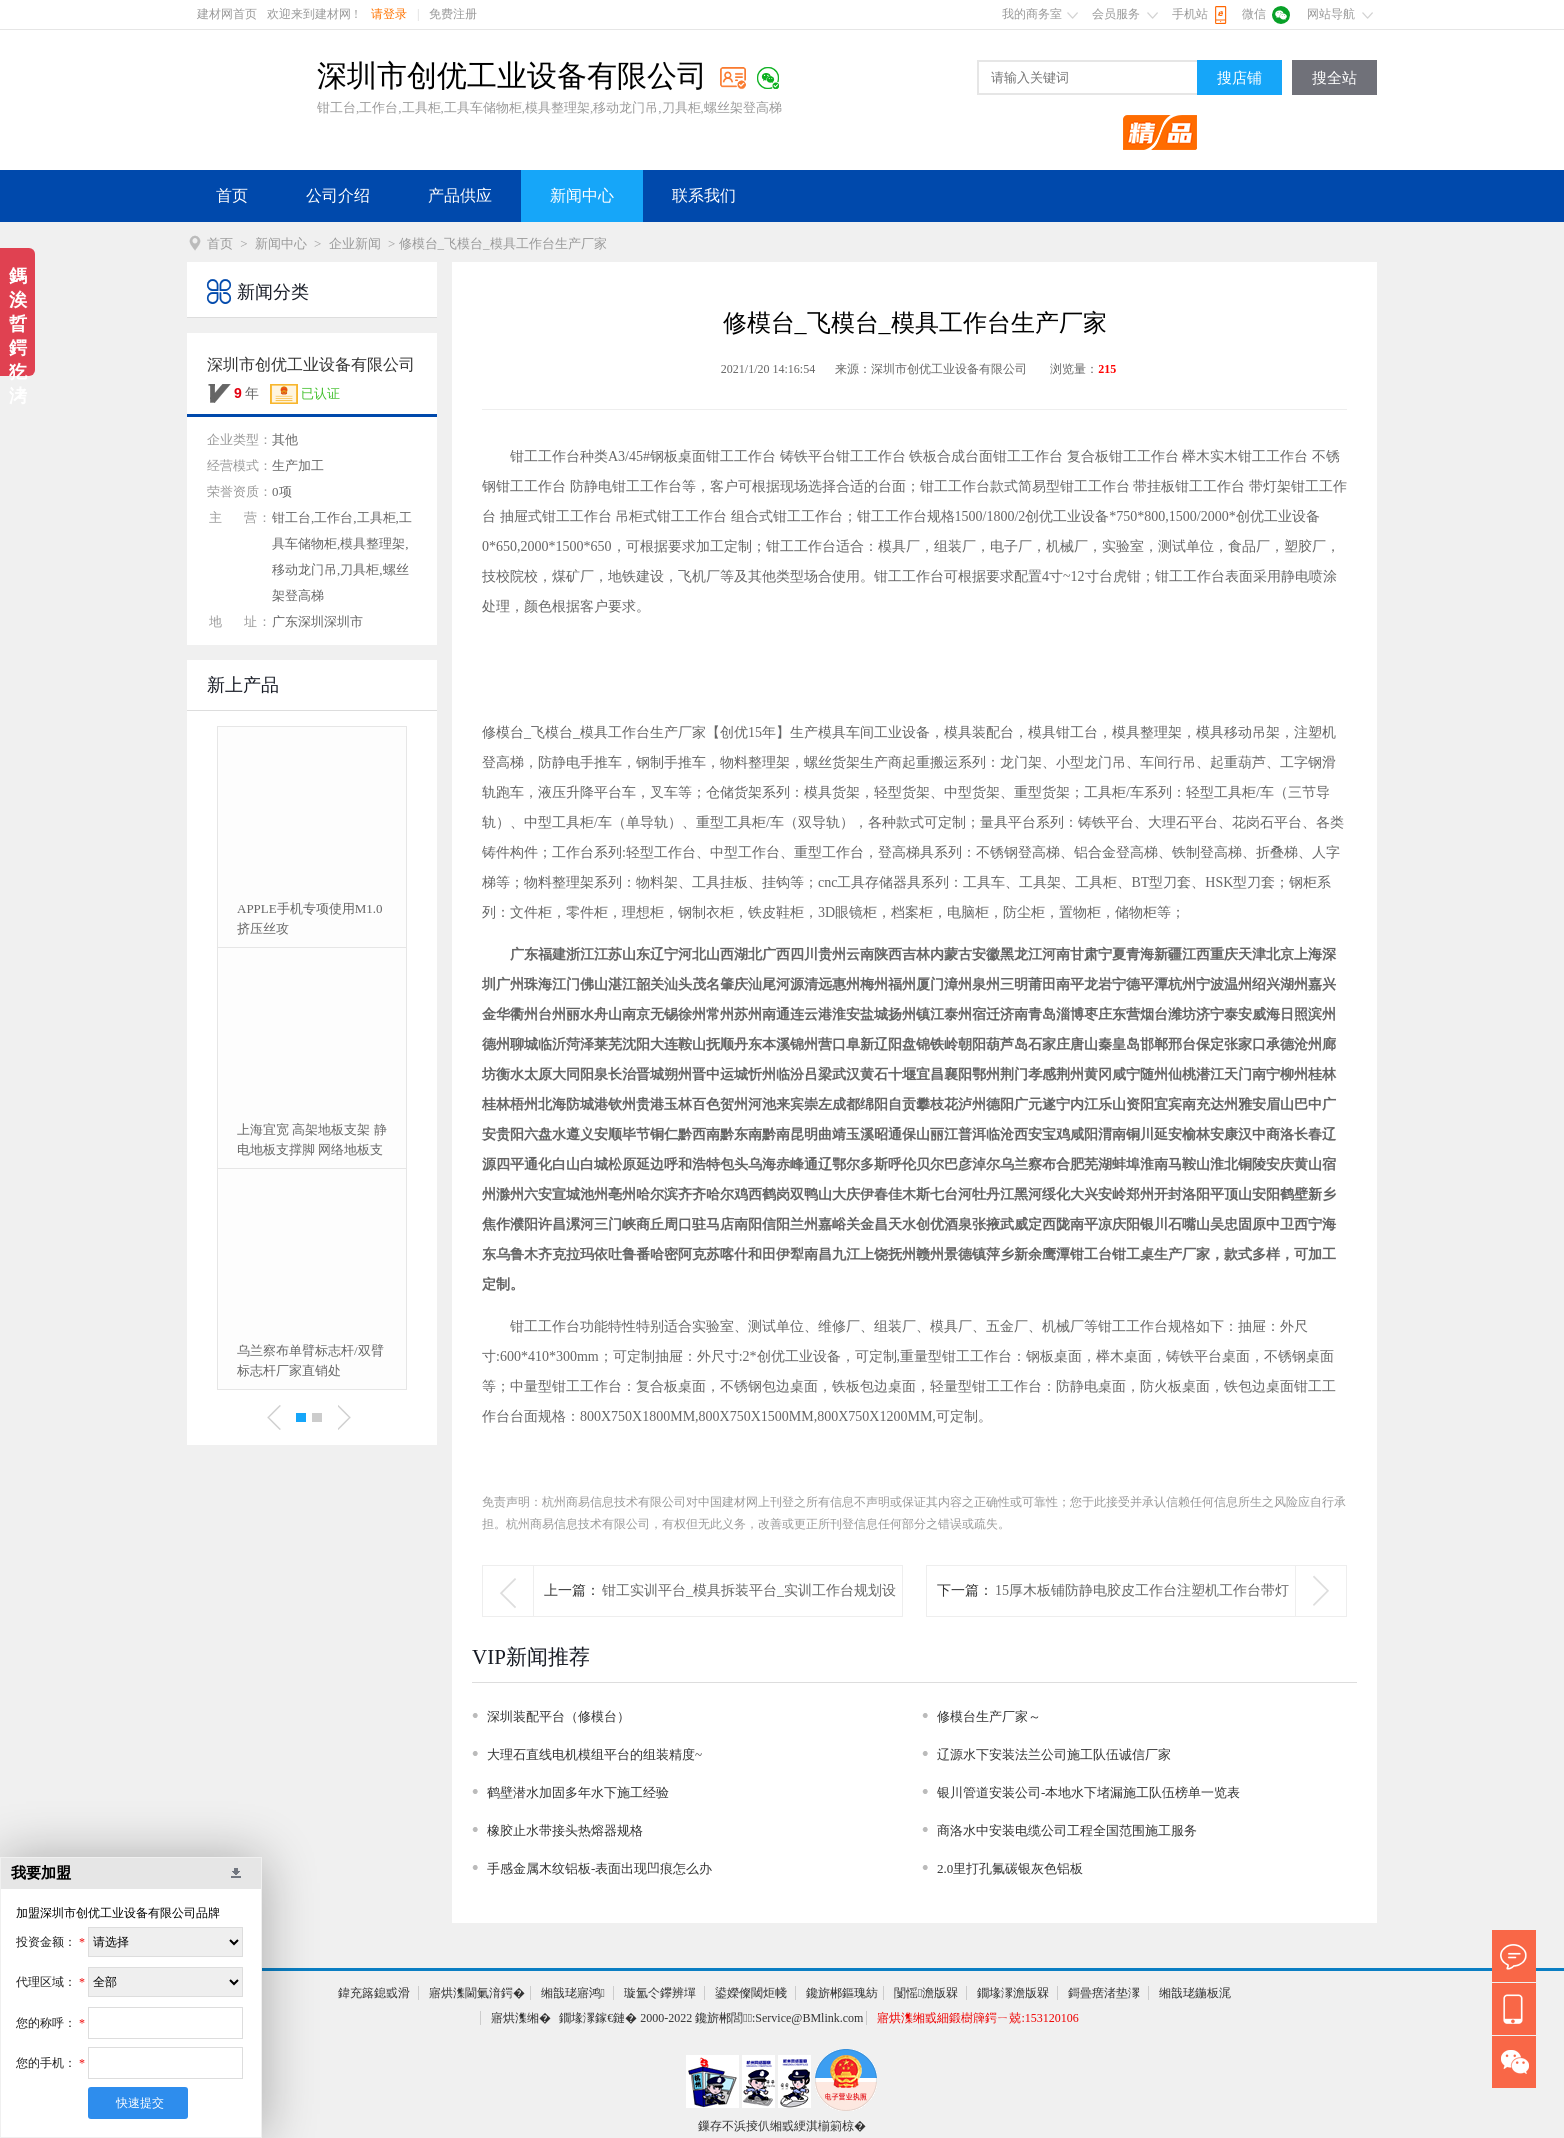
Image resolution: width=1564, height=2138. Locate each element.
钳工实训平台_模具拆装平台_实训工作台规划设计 (749, 1615)
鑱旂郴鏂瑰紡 (842, 1993)
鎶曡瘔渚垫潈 (1104, 1993)
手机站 (1190, 14)
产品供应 (460, 195)
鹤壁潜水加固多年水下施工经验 (578, 1792)
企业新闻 (355, 243)
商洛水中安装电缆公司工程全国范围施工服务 (1067, 1830)
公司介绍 (338, 195)
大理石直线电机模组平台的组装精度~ (594, 1754)
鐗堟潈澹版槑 (1013, 1993)
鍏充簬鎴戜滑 (374, 1993)
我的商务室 (1032, 14)
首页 (232, 195)
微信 (1254, 14)
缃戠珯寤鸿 (573, 1993)
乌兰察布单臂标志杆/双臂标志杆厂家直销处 (310, 1360)
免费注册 (453, 14)
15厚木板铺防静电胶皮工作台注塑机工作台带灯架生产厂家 (1142, 1615)
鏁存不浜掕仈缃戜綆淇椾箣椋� (782, 2126)
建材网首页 (227, 14)
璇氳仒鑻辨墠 (660, 1993)
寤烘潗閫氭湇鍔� (477, 1993)
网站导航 (1331, 14)
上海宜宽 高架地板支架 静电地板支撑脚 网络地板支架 (312, 1141)
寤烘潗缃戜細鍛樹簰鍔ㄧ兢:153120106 (977, 2018)
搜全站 (1334, 78)
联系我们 (704, 195)
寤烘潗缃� (521, 2018)
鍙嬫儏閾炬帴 (751, 1993)
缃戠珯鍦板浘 (1195, 1993)
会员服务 (1116, 14)
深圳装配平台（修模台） (558, 1716)
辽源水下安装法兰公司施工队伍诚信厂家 (1054, 1754)
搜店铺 (1239, 78)
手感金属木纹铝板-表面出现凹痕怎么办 (599, 1868)
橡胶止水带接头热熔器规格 (565, 1830)
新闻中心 (582, 195)
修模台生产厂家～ (989, 1716)
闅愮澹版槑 (926, 1993)
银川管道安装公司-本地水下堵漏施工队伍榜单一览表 (1088, 1792)
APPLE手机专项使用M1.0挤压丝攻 (310, 918)
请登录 (389, 14)
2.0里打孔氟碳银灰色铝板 (1010, 1868)
